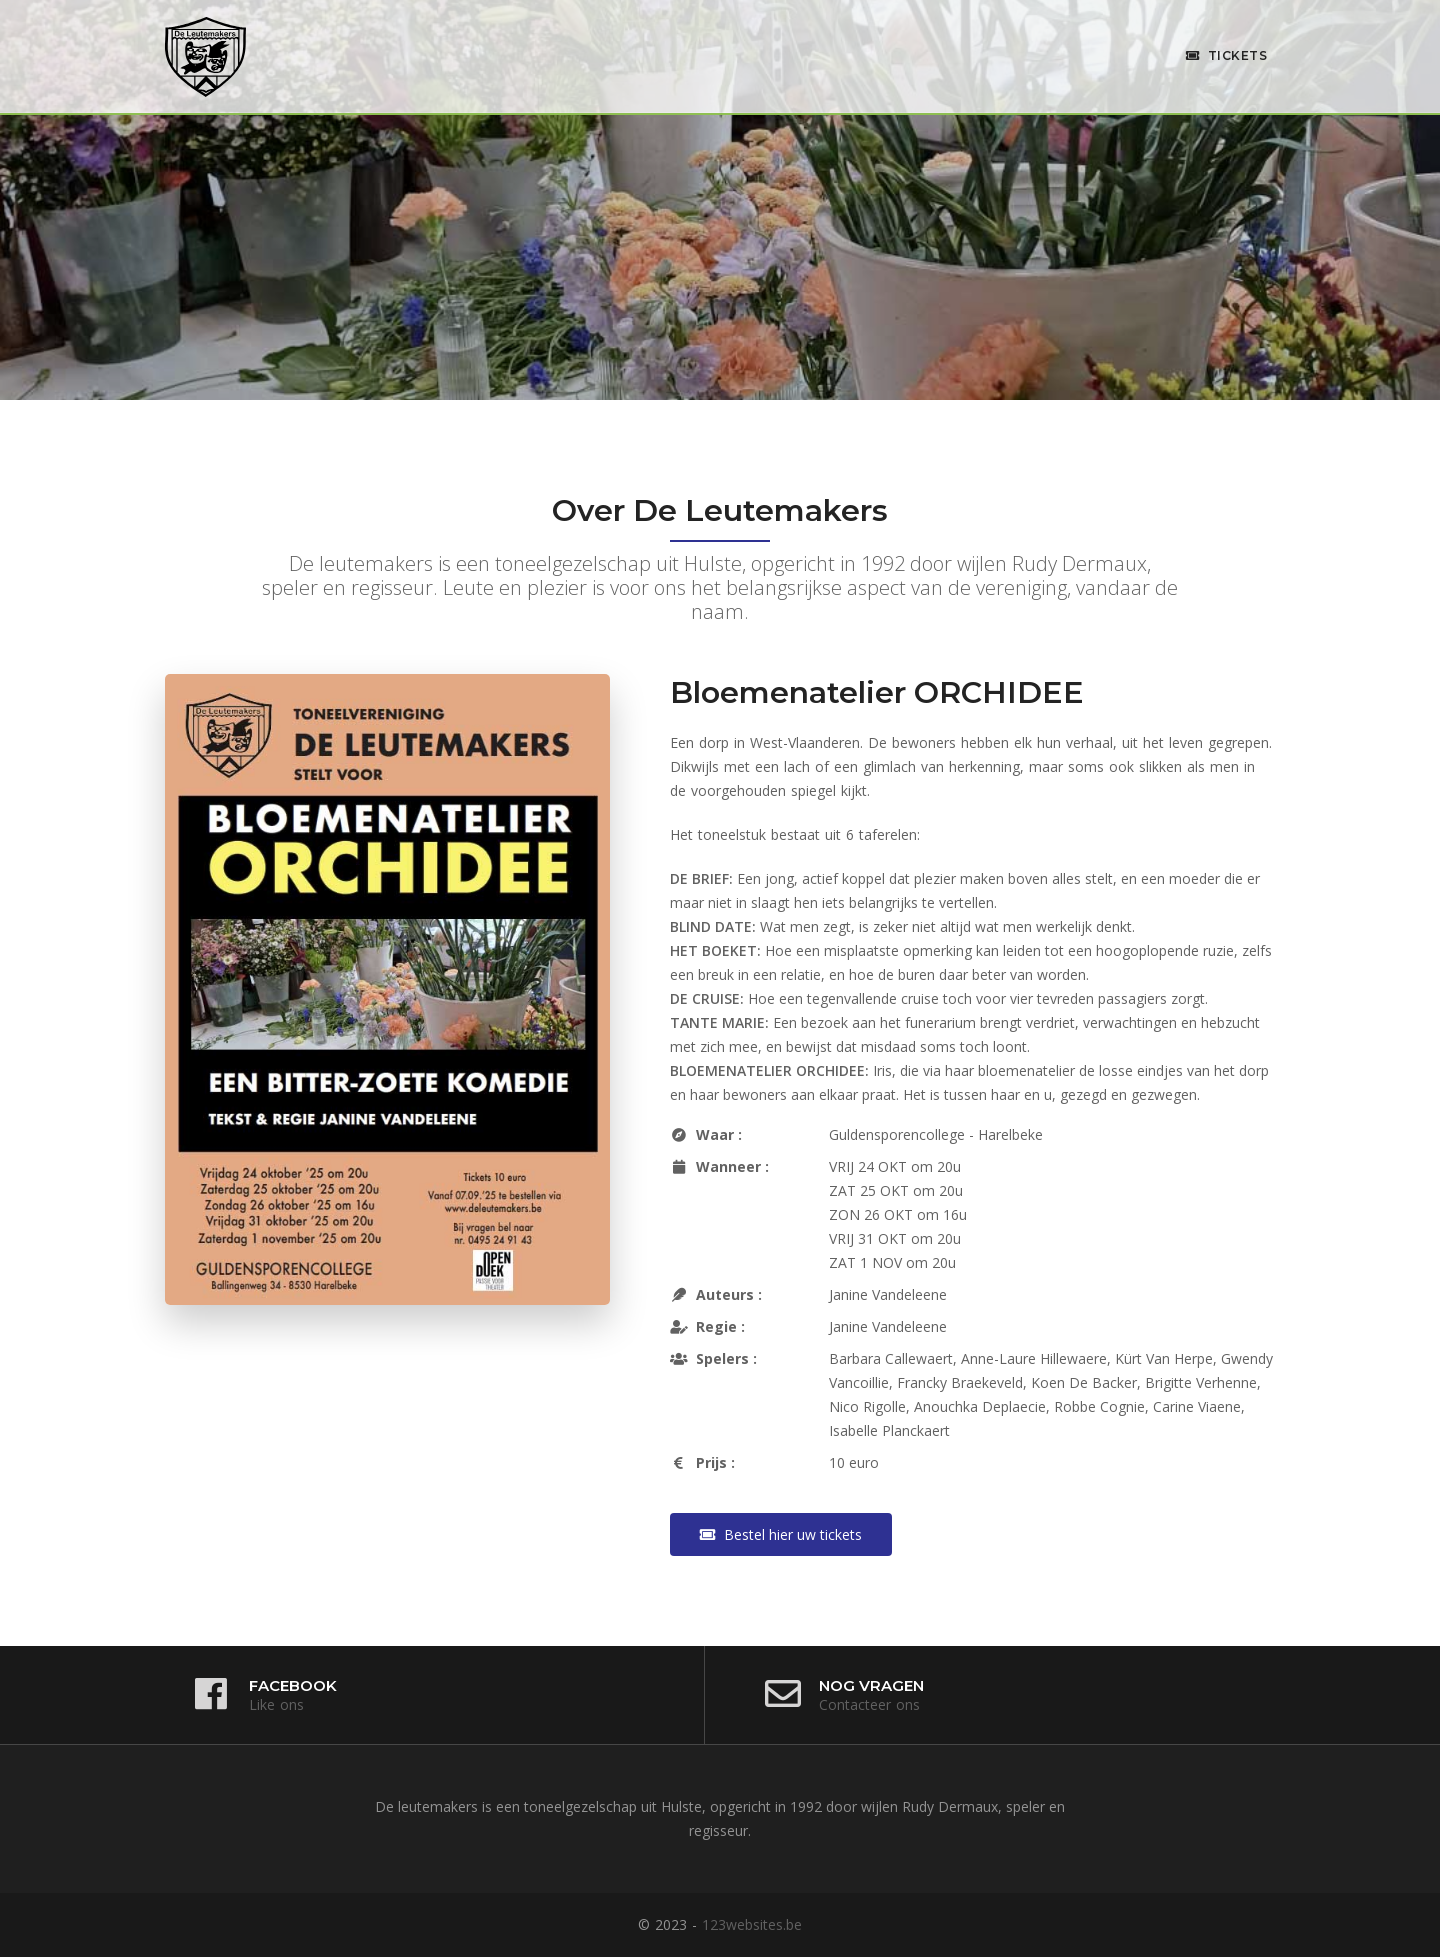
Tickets (1227, 55)
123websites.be (752, 1924)
